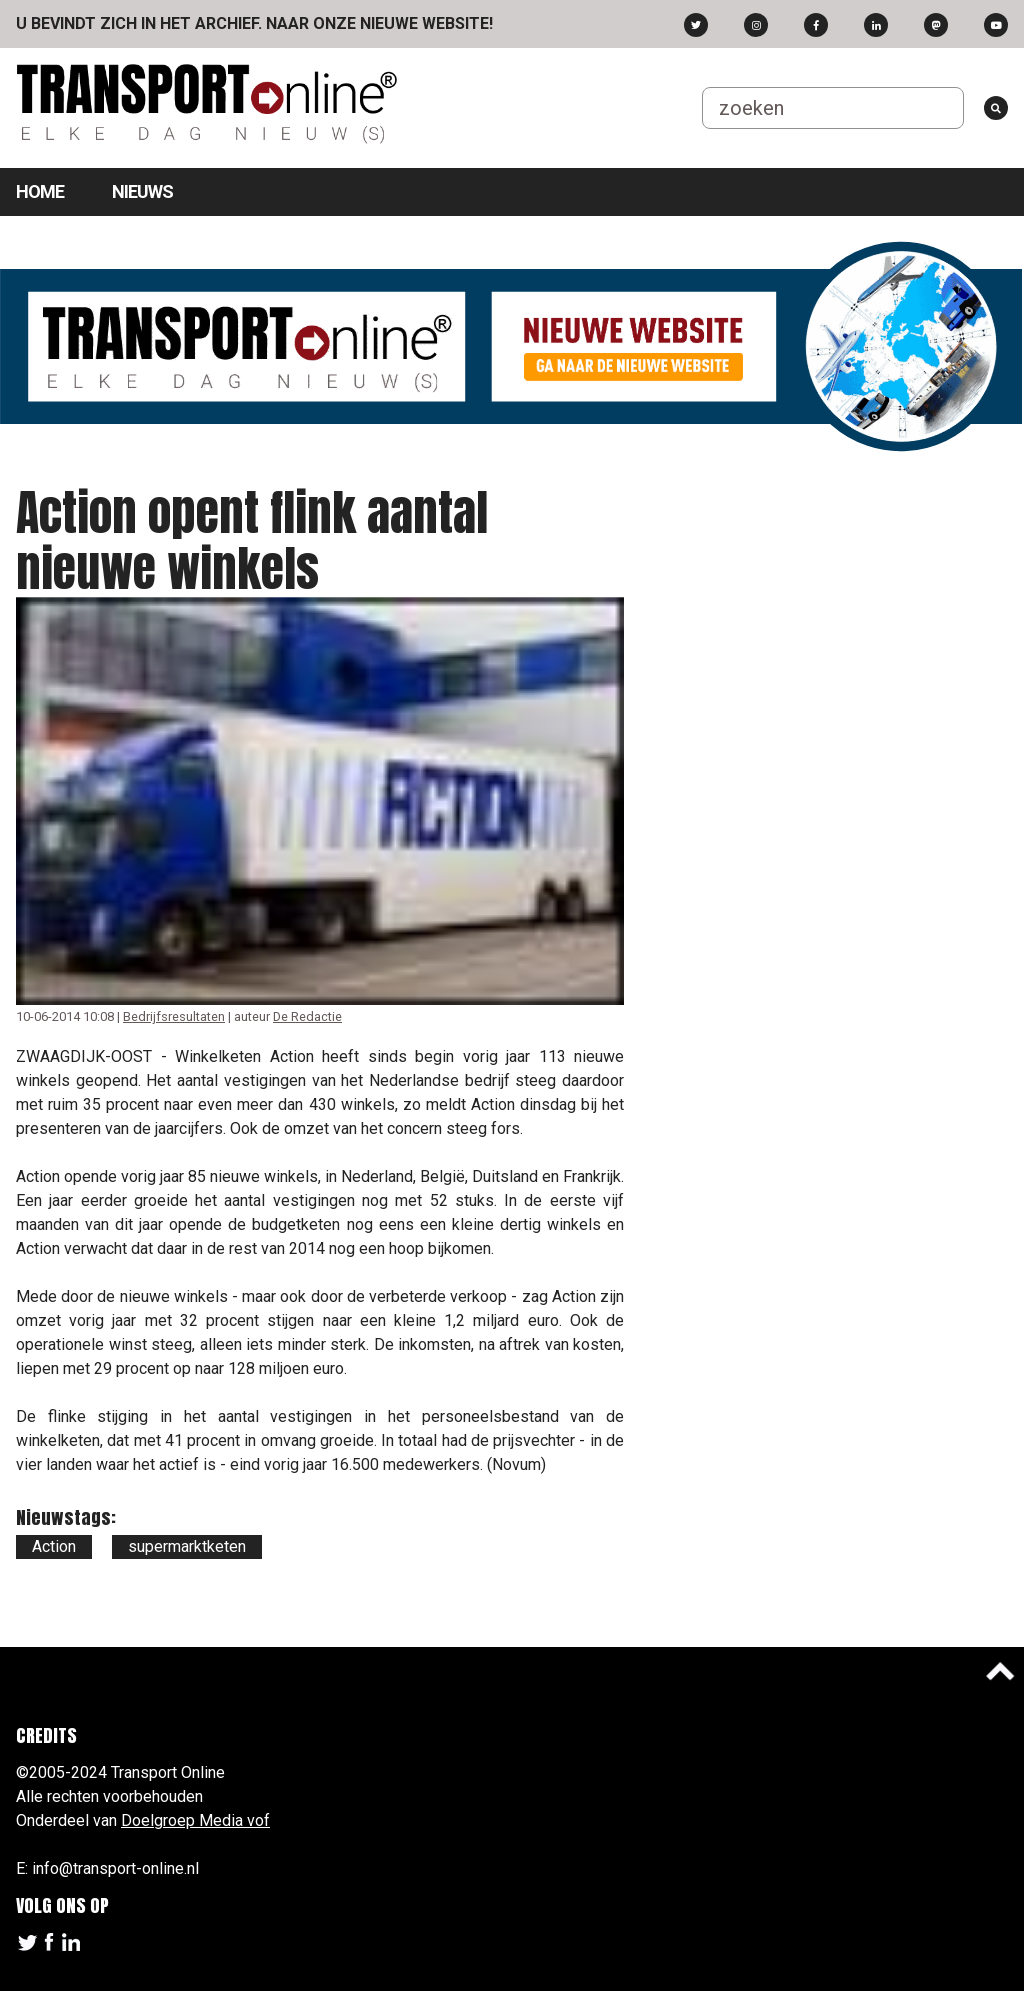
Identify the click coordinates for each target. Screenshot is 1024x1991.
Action (54, 1546)
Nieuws (142, 191)
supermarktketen (187, 1546)
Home (40, 191)
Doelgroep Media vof (195, 1820)
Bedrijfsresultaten (174, 1016)
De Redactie (307, 1016)
